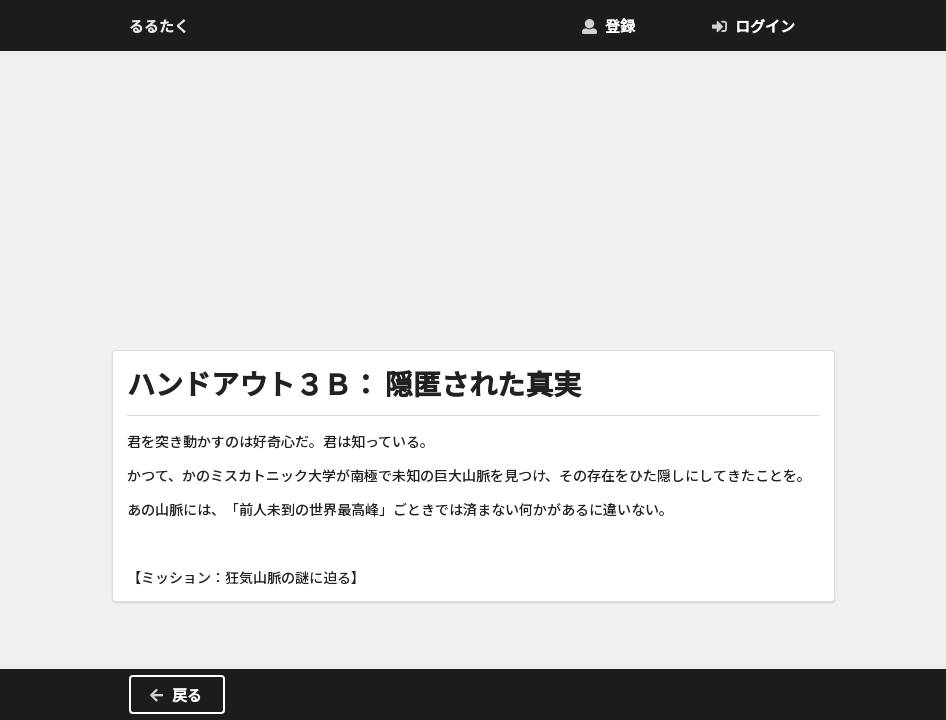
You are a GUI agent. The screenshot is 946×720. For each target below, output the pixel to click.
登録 (608, 25)
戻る (175, 694)
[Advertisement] (473, 196)
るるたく (159, 25)
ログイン (753, 25)
